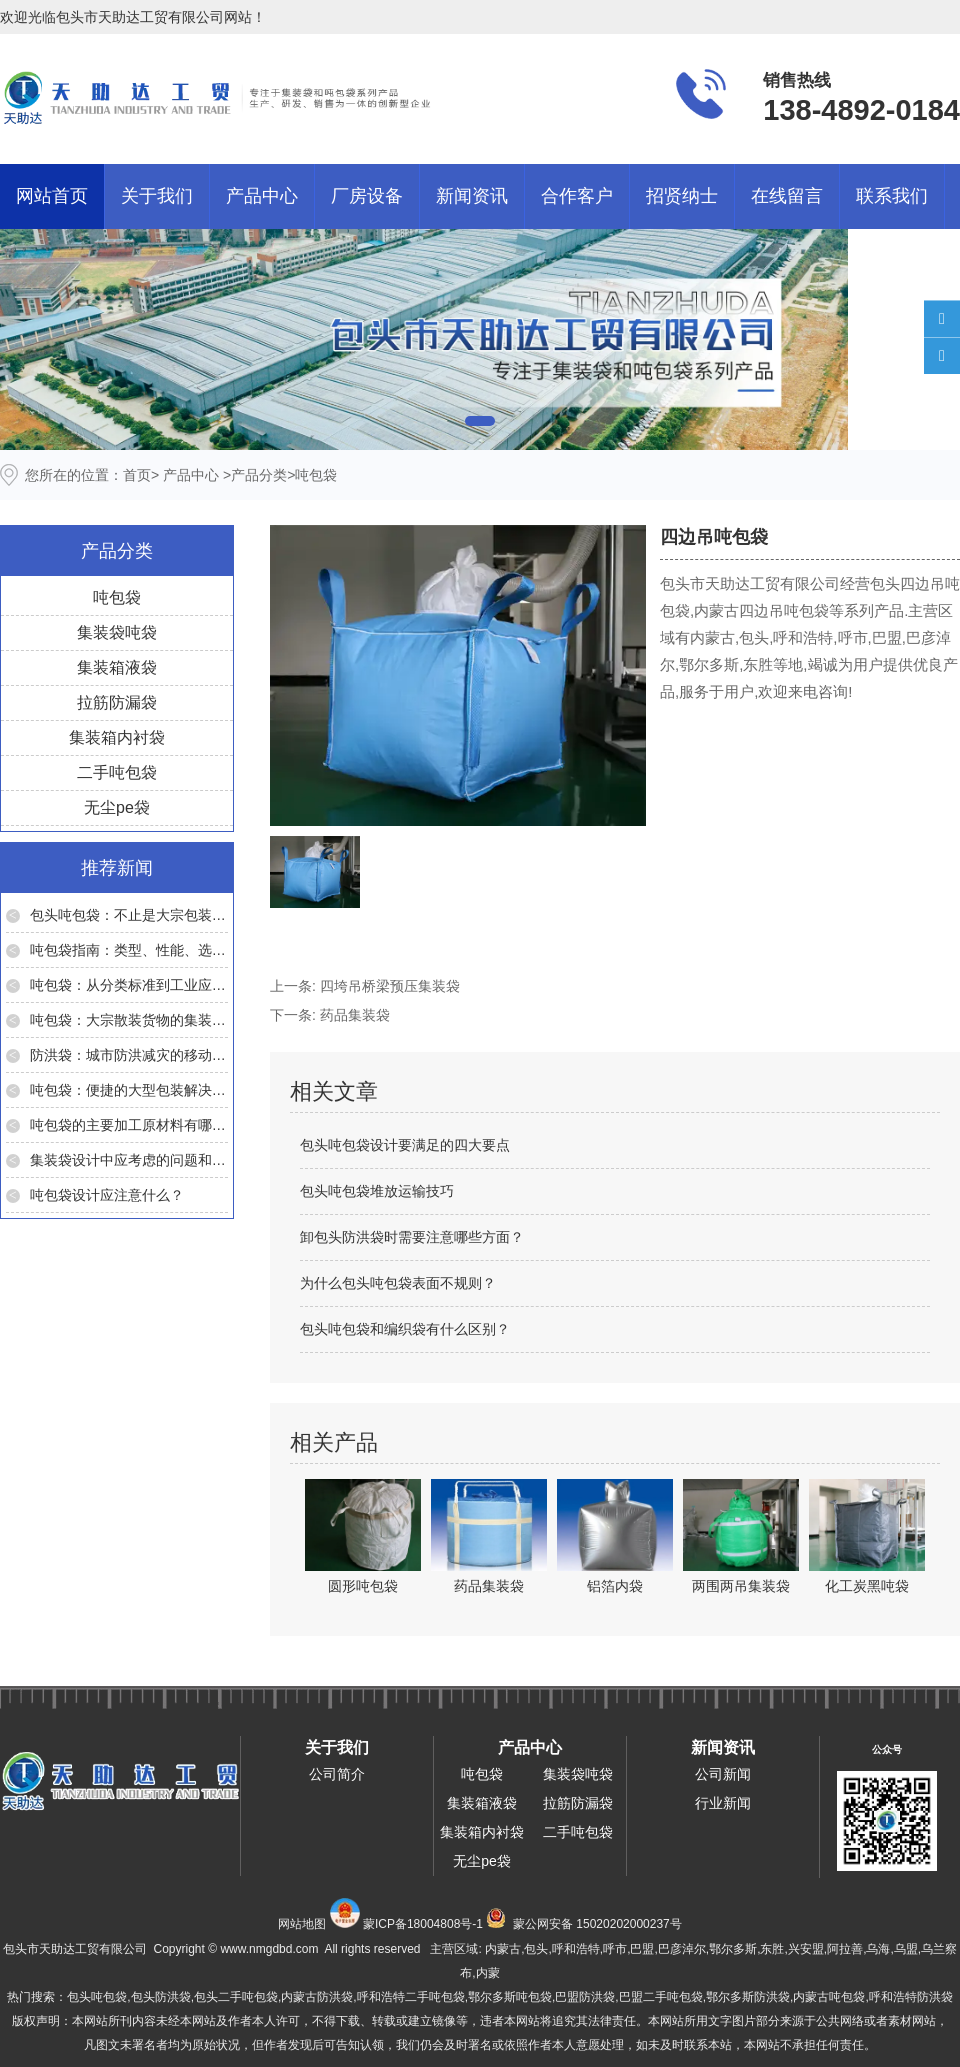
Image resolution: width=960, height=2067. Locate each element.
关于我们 (157, 196)
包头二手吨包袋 (236, 1997)
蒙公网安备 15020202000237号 (597, 1924)
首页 (137, 475)
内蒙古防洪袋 (317, 1997)
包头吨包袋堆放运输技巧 (377, 1191)
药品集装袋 (355, 1015)
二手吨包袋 (117, 772)
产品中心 (262, 196)
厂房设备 (367, 196)
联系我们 (892, 196)
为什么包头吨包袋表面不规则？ (398, 1283)
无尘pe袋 (117, 807)
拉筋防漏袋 (117, 702)
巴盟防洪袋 (585, 1997)
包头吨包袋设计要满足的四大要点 (405, 1145)
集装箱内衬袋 (117, 737)
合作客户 (577, 196)
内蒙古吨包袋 (829, 1997)
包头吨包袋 (97, 1997)
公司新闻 (723, 1774)
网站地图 (302, 1924)
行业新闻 (723, 1803)
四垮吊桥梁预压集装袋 (390, 986)
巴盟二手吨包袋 (661, 1997)
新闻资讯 (472, 196)
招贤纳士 (682, 196)
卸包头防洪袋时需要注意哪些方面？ (412, 1237)
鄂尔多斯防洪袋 (748, 1997)
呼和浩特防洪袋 (911, 1997)
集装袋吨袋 (117, 632)
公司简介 (337, 1774)
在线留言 (787, 196)
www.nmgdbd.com (269, 1949)
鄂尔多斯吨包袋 (510, 1997)
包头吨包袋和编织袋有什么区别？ (405, 1329)
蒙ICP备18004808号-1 (423, 1924)
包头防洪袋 (161, 1997)
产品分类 (259, 475)
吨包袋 (117, 597)
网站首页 (52, 196)
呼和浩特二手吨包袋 (411, 1997)
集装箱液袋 (117, 667)
